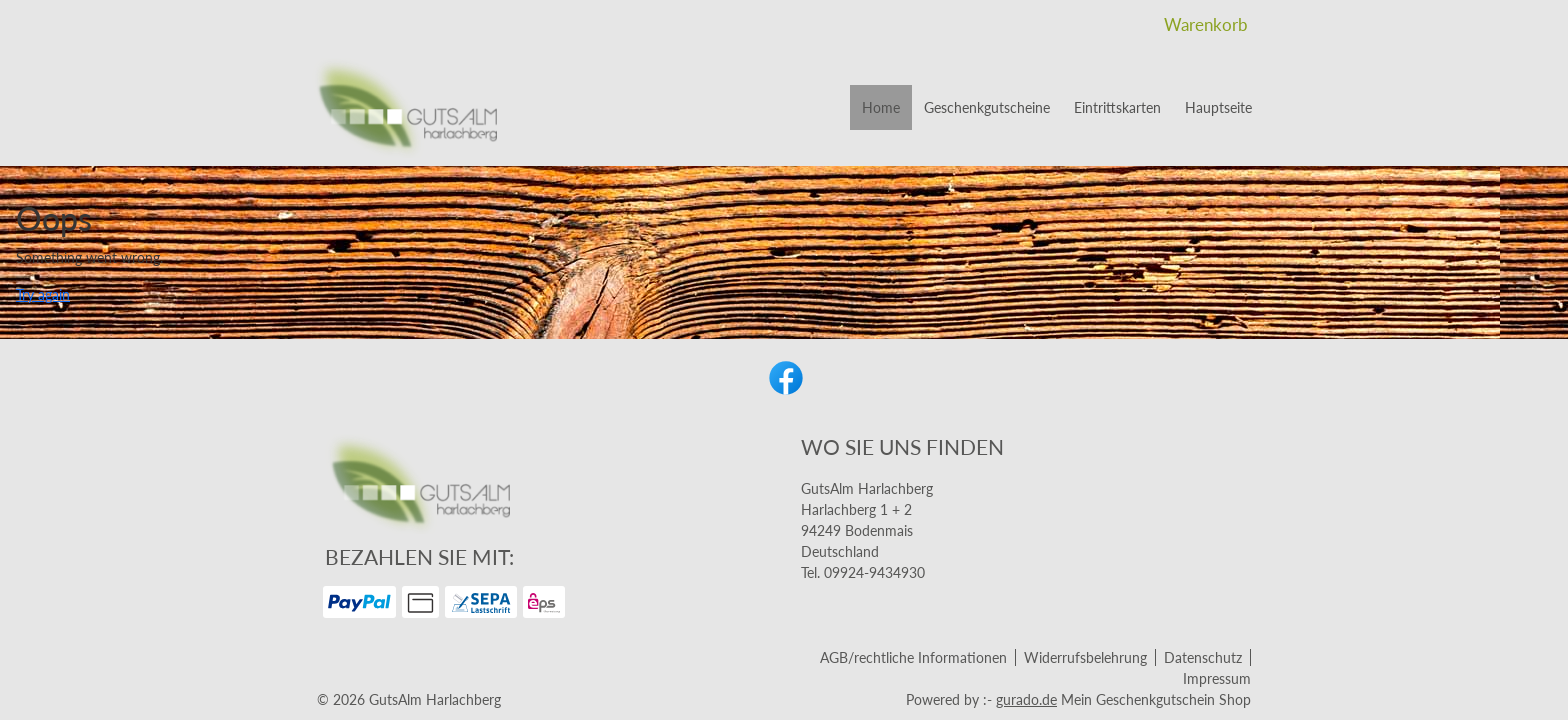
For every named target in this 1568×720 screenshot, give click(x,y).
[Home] (881, 107)
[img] (404, 108)
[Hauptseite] (1218, 107)
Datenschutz (1203, 657)
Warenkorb (1208, 24)
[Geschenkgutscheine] (987, 107)
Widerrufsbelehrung (1085, 657)
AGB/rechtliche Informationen (913, 657)
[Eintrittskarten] (1117, 107)
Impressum (1217, 678)
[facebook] (784, 376)
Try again (43, 294)
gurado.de (1026, 699)
